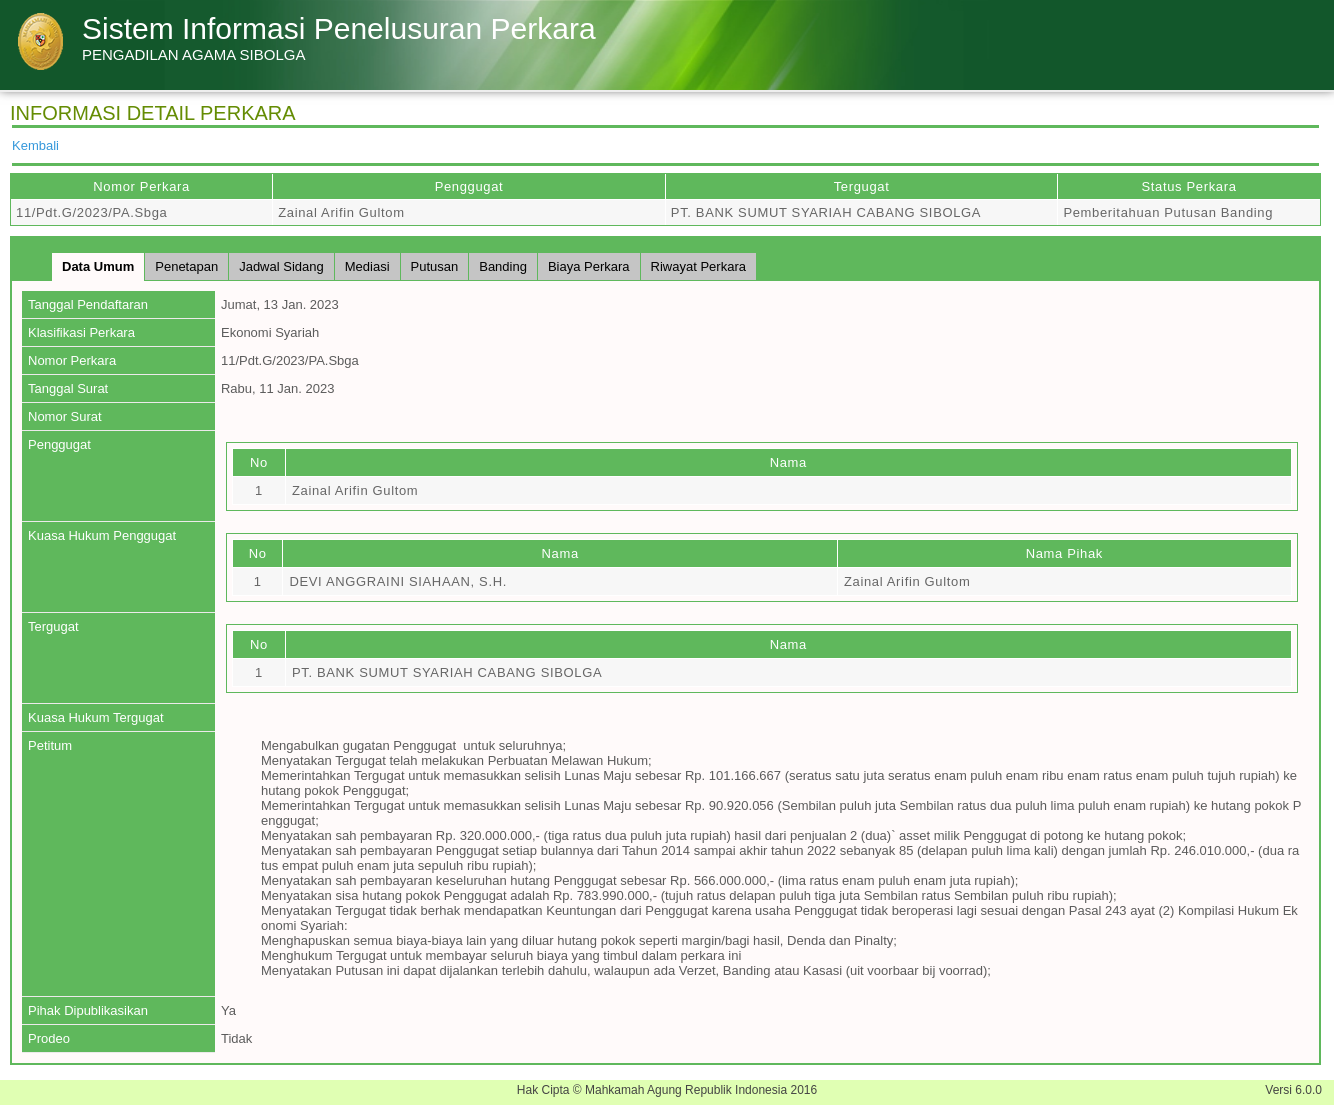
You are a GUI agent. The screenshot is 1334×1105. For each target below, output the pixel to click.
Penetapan (186, 266)
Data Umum (98, 266)
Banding (503, 266)
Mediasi (367, 266)
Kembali (35, 145)
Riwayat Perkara (698, 266)
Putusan (435, 266)
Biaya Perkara (589, 266)
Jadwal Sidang (281, 266)
